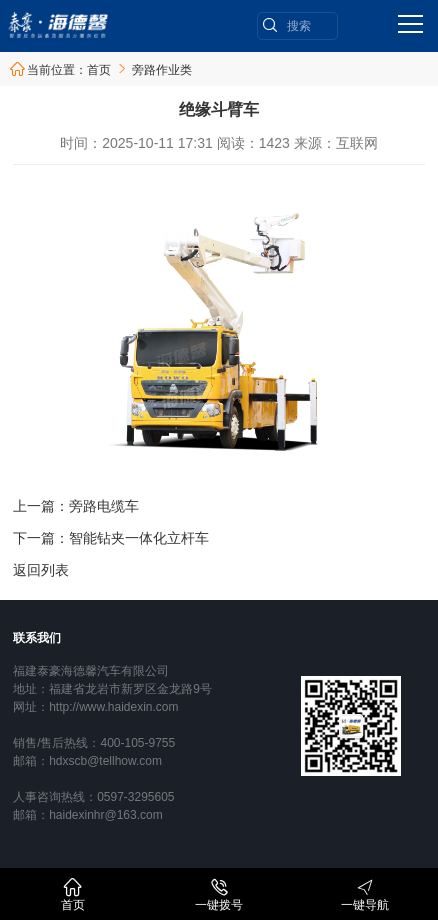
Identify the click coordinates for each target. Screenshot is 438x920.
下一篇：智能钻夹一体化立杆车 (111, 538)
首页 (99, 70)
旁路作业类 (162, 70)
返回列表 (41, 570)
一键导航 (365, 894)
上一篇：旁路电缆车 (76, 506)
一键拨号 (219, 894)
